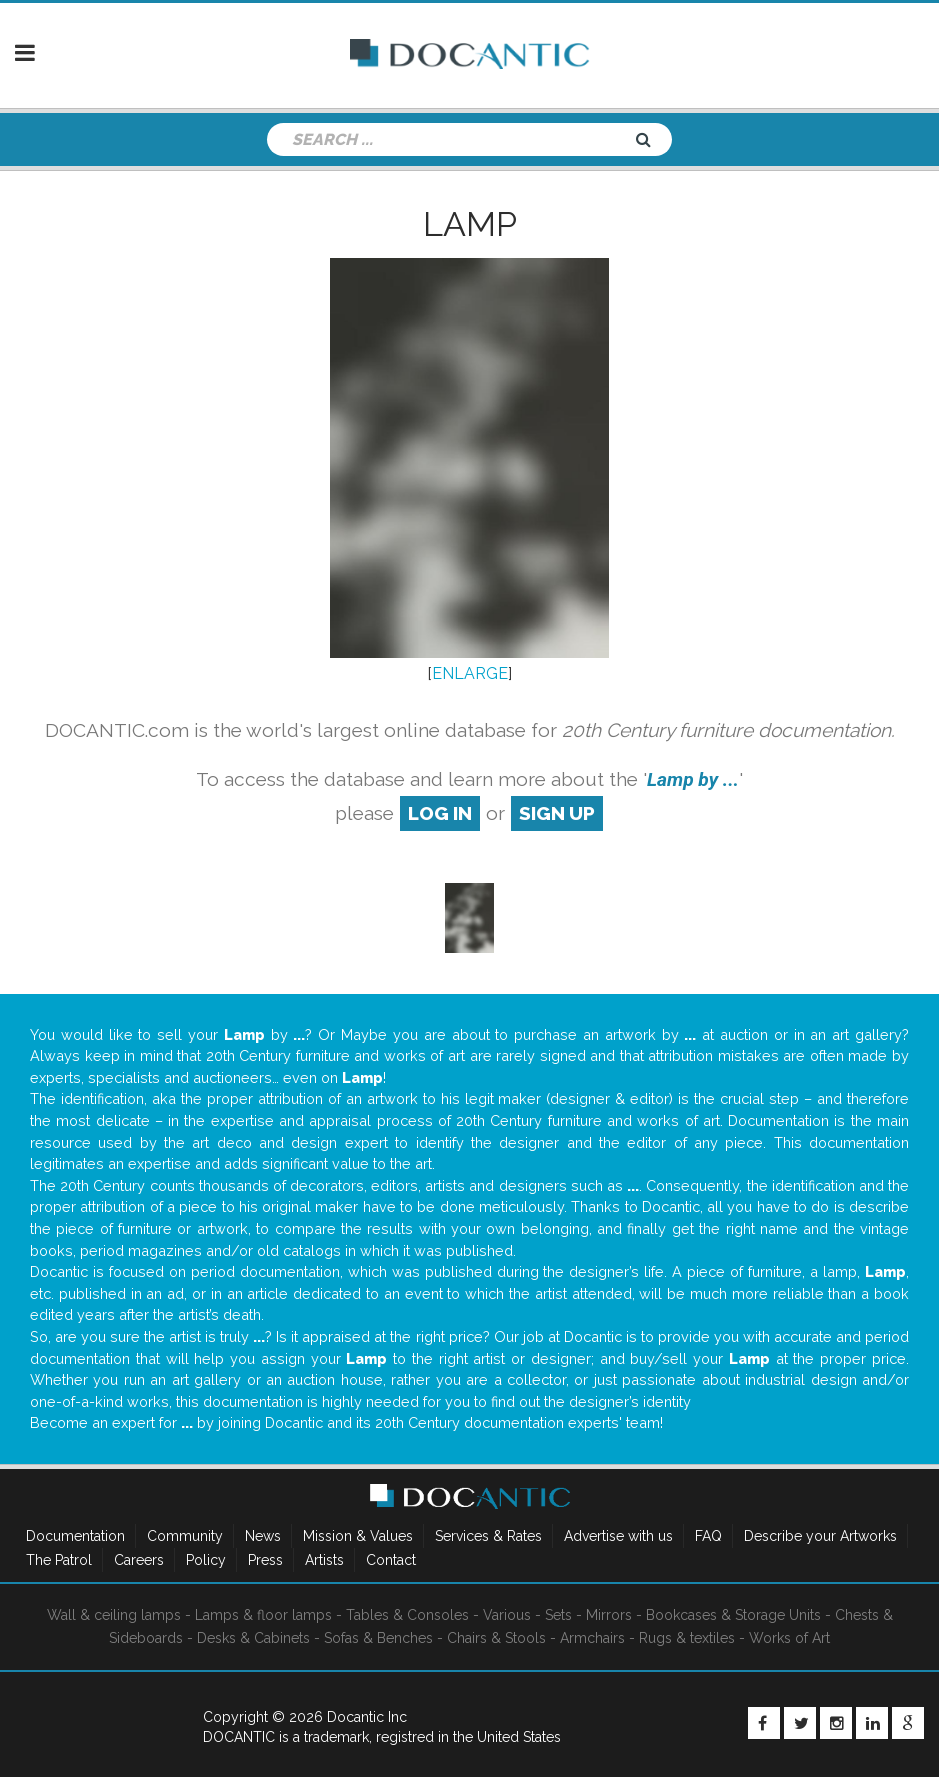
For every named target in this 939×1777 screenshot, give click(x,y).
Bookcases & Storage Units (733, 1615)
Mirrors (609, 1615)
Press (265, 1560)
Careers (139, 1560)
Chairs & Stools (496, 1638)
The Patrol (59, 1560)
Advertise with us (618, 1536)
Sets (558, 1615)
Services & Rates (488, 1536)
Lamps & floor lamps (263, 1615)
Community (185, 1536)
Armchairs (592, 1638)
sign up (557, 813)
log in (440, 813)
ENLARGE (470, 673)
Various (507, 1615)
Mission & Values (358, 1536)
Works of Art (789, 1638)
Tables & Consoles (407, 1615)
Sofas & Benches (378, 1638)
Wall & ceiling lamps (114, 1615)
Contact (391, 1560)
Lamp (470, 224)
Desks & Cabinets (253, 1638)
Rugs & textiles (687, 1638)
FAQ (708, 1536)
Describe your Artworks (820, 1536)
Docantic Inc (367, 1717)
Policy (206, 1560)
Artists (324, 1560)
